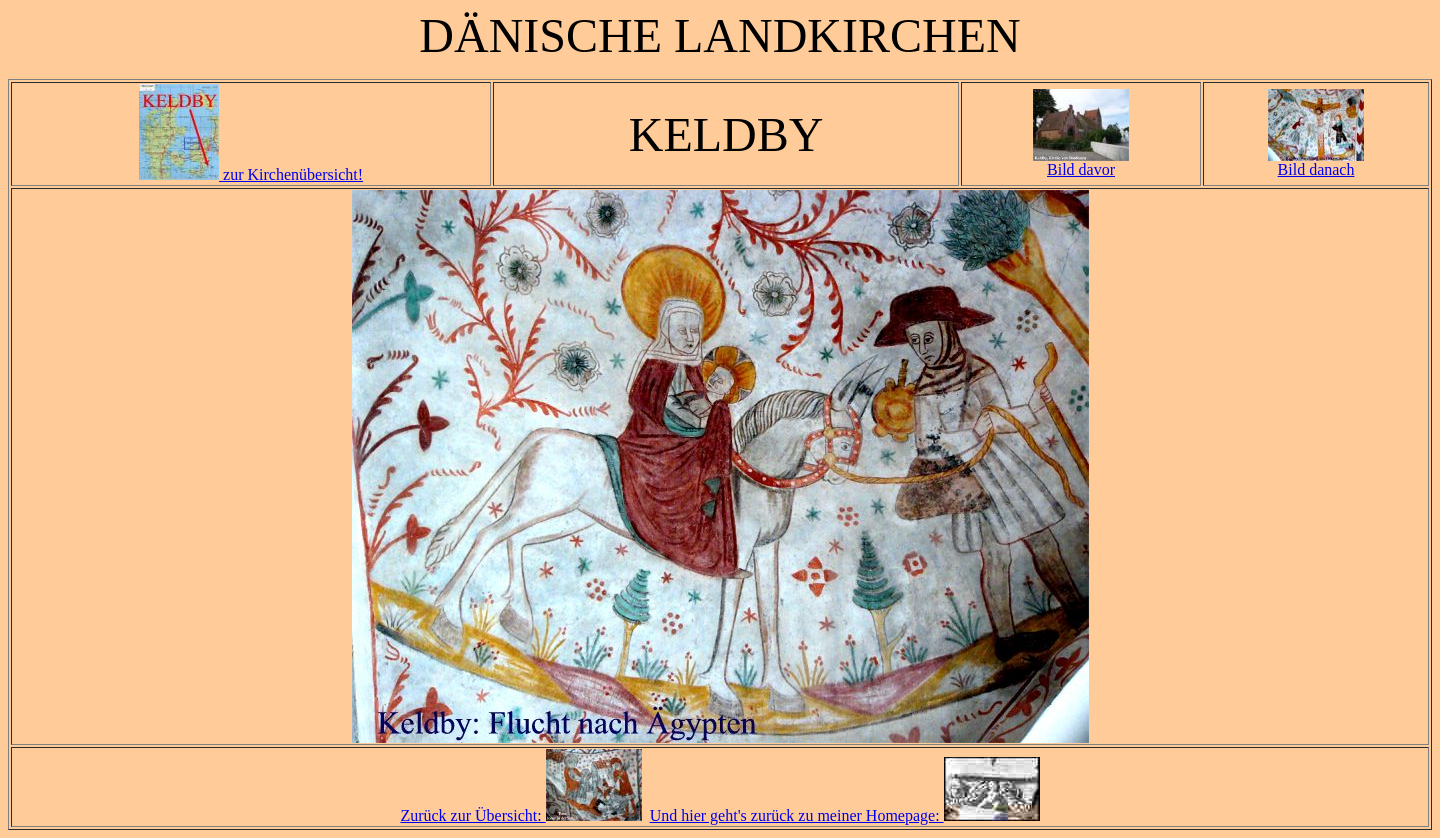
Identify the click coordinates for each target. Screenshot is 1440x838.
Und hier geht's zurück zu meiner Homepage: (845, 815)
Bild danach (1316, 162)
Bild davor (1081, 162)
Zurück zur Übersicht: (520, 815)
